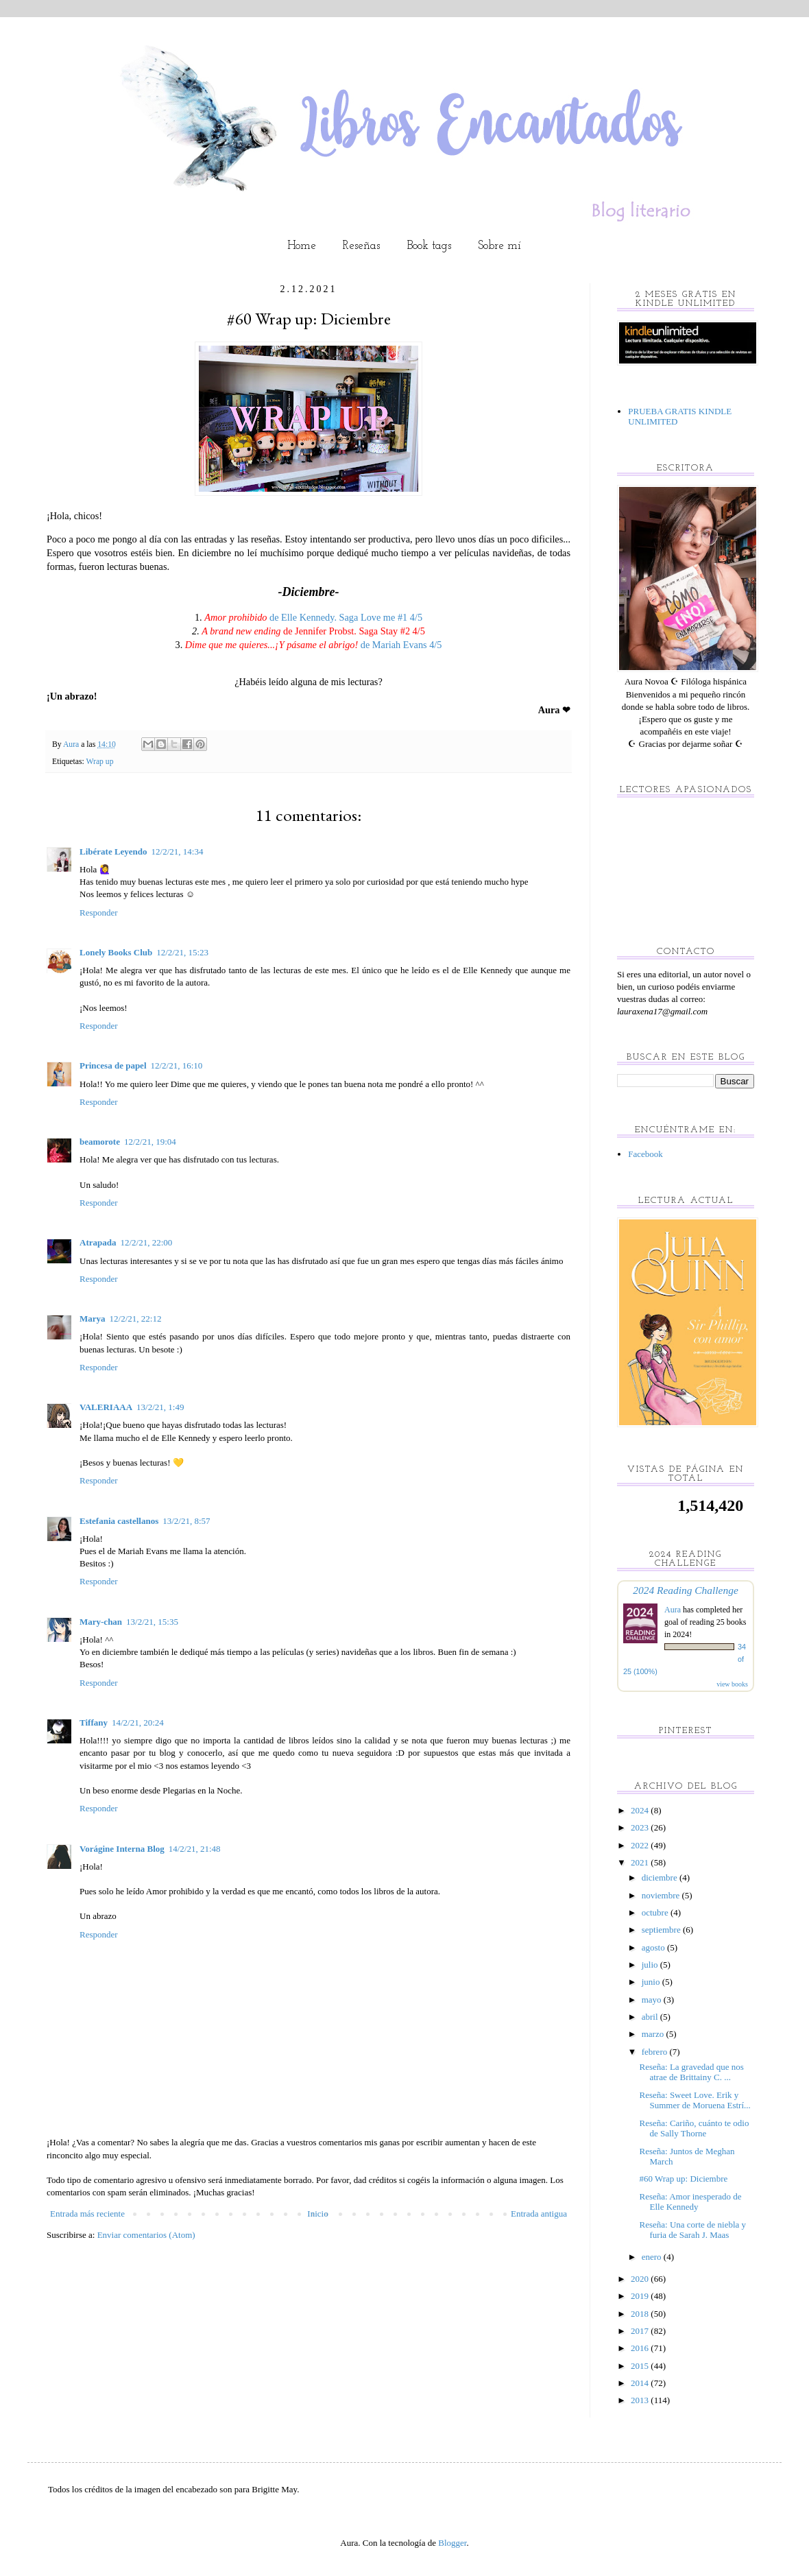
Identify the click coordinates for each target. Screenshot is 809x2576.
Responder (99, 912)
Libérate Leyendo (113, 851)
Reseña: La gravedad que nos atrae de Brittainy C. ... (691, 2072)
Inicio (317, 2213)
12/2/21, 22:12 (136, 1318)
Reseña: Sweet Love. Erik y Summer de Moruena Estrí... (694, 2100)
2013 (641, 2400)
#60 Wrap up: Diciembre (683, 2178)
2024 (641, 1810)
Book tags (429, 246)
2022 (641, 1845)
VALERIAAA (106, 1407)
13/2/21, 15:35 (152, 1622)
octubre (656, 1912)
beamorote (100, 1141)
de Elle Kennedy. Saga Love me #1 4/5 (313, 617)
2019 (641, 2296)
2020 (641, 2279)
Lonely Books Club (116, 952)
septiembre (662, 1929)
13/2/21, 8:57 (186, 1521)
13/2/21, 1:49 (160, 1407)
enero (653, 2257)
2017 (641, 2331)
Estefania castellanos (119, 1521)
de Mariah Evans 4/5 (313, 644)
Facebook (645, 1154)
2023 (641, 1827)
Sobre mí (499, 246)
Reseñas (361, 246)
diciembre (660, 1877)
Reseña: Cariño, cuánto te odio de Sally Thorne (694, 2128)
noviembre (662, 1895)
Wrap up (99, 761)
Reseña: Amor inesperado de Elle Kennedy (690, 2202)
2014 (641, 2383)
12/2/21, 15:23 (182, 952)
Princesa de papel (113, 1065)
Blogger (452, 2543)
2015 (641, 2366)
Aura (673, 1609)
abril (651, 2017)
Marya (93, 1318)
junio (652, 1982)
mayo (653, 1999)
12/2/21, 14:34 (178, 851)
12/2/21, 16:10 (177, 1065)
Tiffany (94, 1722)
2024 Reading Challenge (685, 1590)
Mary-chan (101, 1622)
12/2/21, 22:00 (146, 1242)
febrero (656, 2052)
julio (651, 1964)
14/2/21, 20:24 (138, 1722)
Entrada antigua (539, 2213)
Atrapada (98, 1242)
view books (732, 1684)
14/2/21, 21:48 (195, 1849)
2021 (641, 1862)
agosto (654, 1947)
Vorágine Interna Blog (122, 1849)
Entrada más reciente (87, 2213)
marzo (654, 2034)
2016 (641, 2348)
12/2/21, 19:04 (150, 1141)
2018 (641, 2314)
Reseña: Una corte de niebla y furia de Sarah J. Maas (692, 2230)
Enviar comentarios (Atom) (146, 2235)
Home (301, 246)
